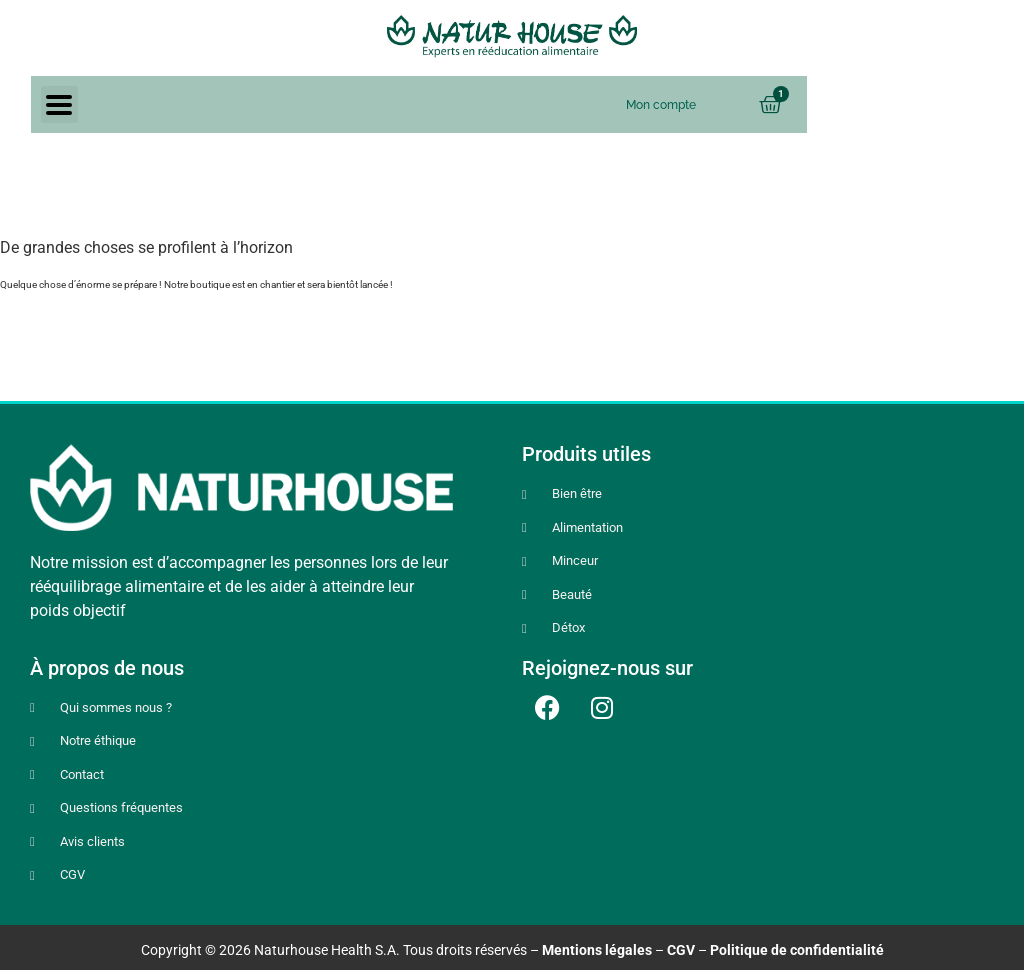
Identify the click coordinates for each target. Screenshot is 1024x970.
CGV (681, 950)
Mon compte (661, 105)
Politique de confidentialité (797, 950)
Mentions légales (597, 950)
